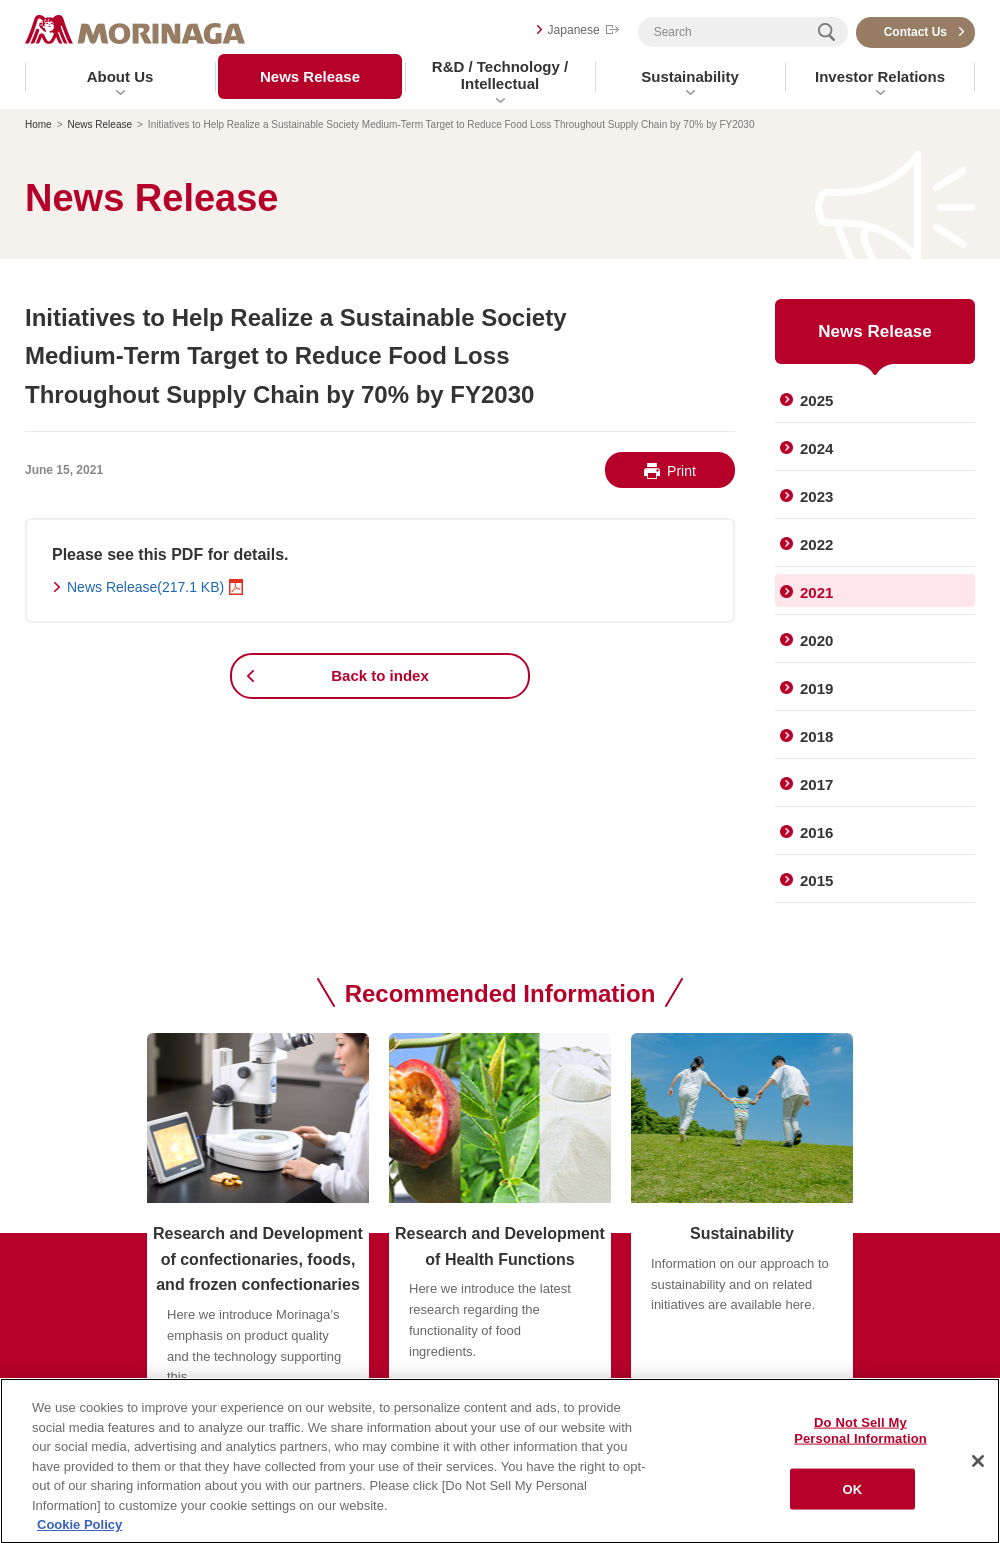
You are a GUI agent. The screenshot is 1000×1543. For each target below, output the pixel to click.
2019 (816, 688)
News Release (310, 76)
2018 (816, 736)
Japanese (574, 30)
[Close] (978, 1465)
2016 (816, 832)
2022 (816, 544)
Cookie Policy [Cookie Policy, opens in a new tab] (79, 1528)
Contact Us (915, 32)
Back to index (380, 675)
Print (681, 471)
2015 (816, 880)
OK (853, 1492)
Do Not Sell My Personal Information (860, 1434)
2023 (816, 496)
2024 (816, 448)
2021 (816, 592)
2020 (816, 640)
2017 (816, 784)
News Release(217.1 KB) (145, 587)
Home (38, 124)
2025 (816, 400)
